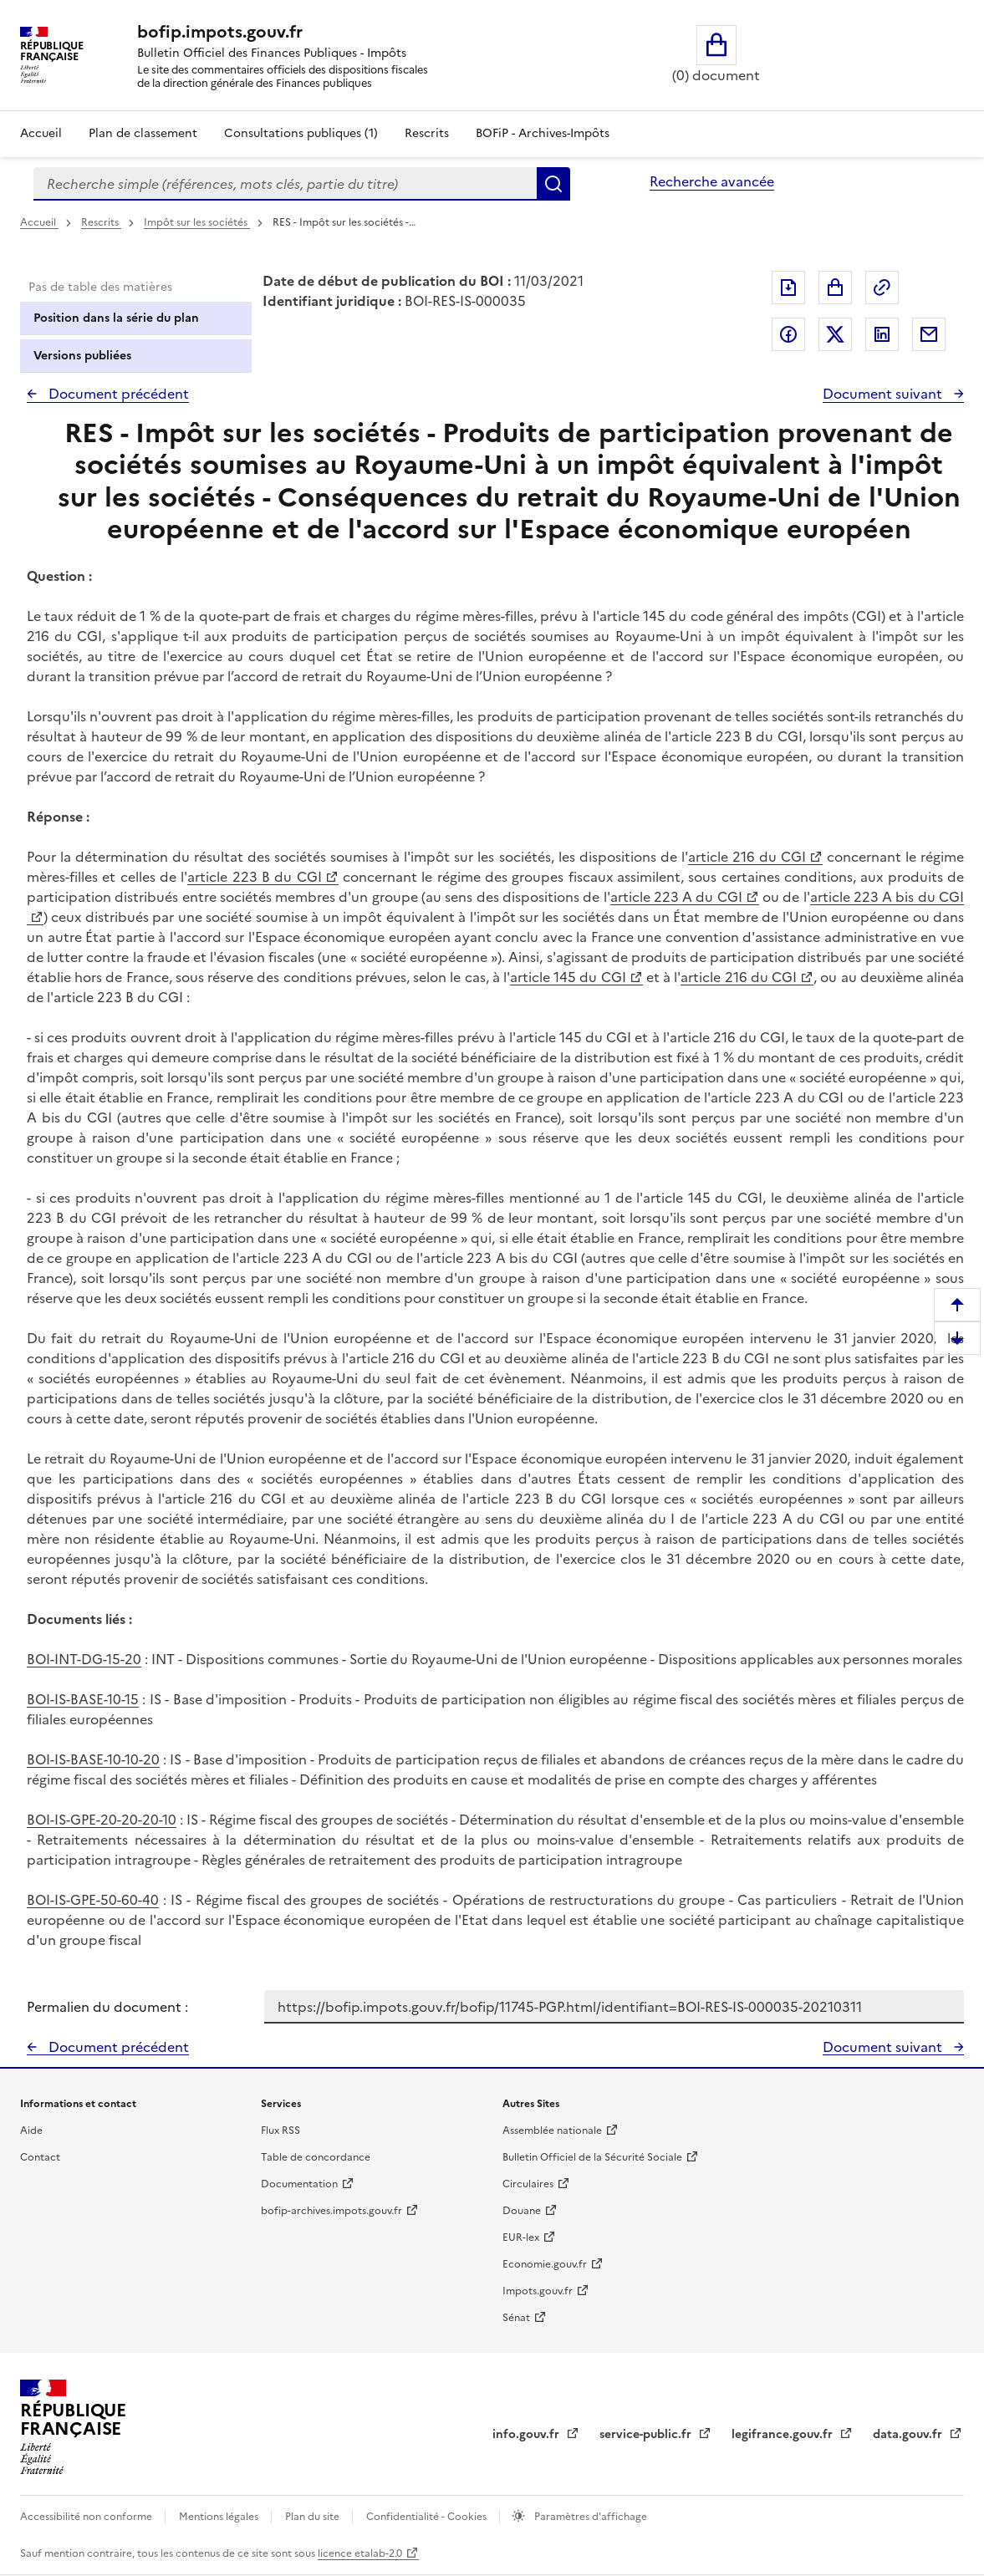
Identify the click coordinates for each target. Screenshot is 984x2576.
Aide (31, 2130)
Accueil (41, 133)
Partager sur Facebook (788, 334)
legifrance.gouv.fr (784, 2434)
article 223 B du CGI (254, 877)
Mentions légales (220, 2516)
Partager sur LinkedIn (882, 334)
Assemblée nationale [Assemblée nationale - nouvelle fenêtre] (552, 2130)
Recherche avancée (712, 181)
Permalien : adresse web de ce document (882, 287)
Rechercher (553, 184)
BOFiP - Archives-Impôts (542, 133)
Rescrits (427, 133)
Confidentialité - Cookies (427, 2516)
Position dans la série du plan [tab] (116, 318)
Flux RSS (280, 2130)
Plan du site (313, 2516)
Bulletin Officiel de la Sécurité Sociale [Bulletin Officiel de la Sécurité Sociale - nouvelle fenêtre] (592, 2157)
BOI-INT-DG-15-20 (84, 1659)
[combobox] (285, 184)
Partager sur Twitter (835, 334)
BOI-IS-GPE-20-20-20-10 (101, 1820)
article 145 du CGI (568, 977)
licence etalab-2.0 (360, 2553)
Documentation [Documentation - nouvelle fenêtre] (299, 2184)
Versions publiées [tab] (82, 355)
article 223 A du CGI (676, 897)
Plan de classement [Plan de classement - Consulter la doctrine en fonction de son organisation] (143, 133)
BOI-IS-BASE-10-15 (83, 1699)
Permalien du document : (107, 2007)
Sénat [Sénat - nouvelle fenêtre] (516, 2317)
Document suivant (884, 394)
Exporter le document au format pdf (788, 287)
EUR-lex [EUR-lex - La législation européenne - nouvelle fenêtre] (520, 2237)
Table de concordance (315, 2157)
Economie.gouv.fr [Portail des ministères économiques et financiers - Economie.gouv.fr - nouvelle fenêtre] (544, 2264)
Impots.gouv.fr (537, 2291)
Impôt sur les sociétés (197, 222)
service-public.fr (647, 2434)
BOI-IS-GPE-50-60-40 (93, 1900)
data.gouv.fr (909, 2434)
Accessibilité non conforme (87, 2516)
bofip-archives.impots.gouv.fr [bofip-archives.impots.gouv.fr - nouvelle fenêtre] (331, 2210)
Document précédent (117, 394)
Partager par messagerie (929, 334)
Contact (40, 2157)
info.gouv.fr (527, 2434)
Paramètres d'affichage (589, 2516)
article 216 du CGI (747, 857)
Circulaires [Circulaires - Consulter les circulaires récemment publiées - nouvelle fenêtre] (527, 2184)
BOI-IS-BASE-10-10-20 (93, 1759)
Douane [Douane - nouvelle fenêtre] (521, 2210)
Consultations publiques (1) (301, 133)
